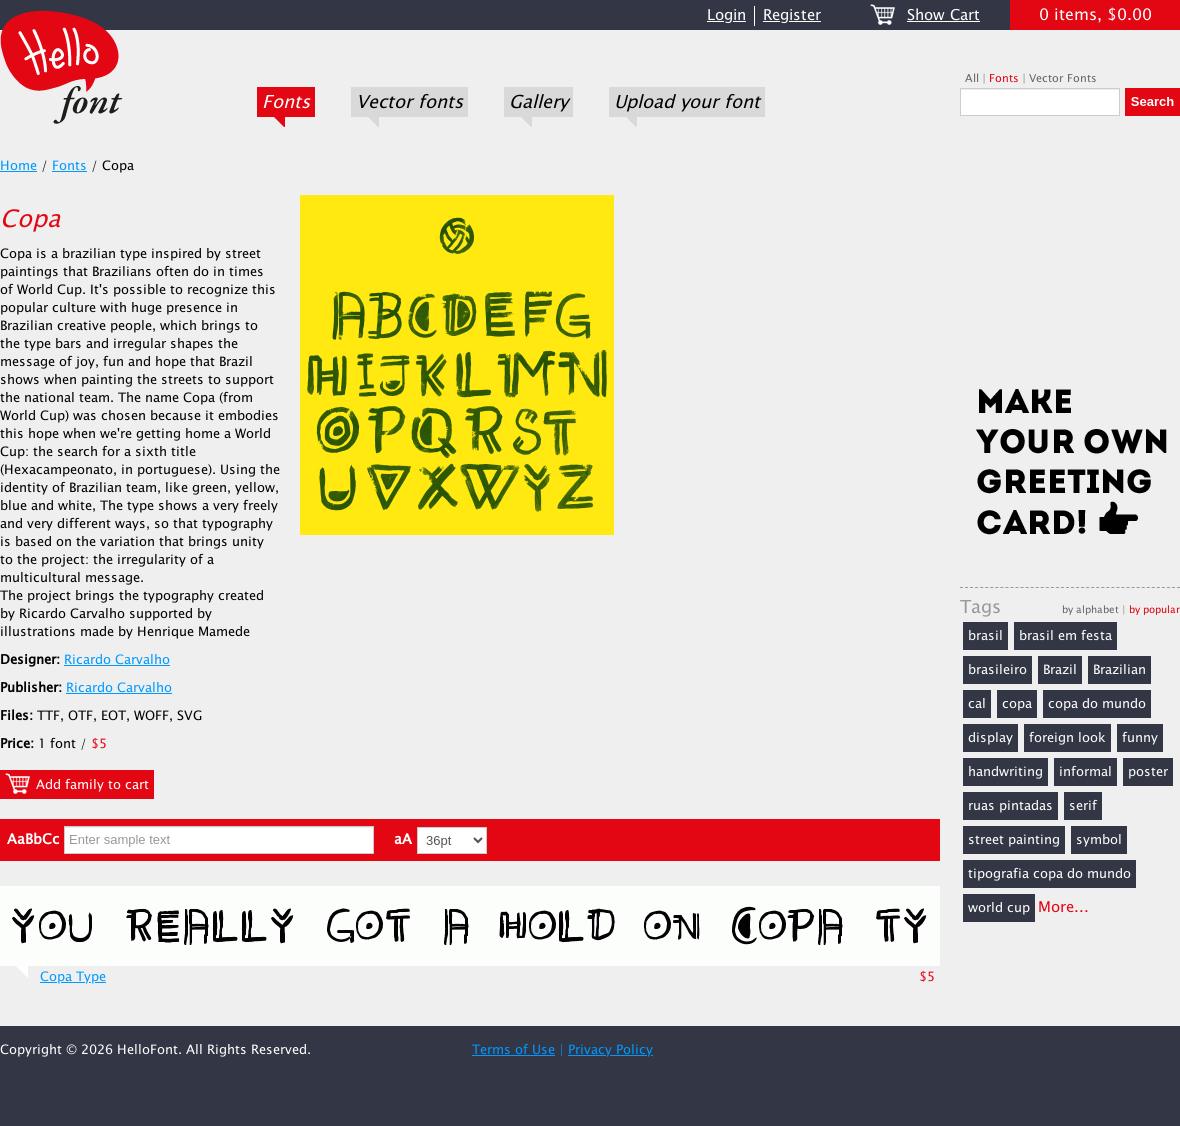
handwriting (1005, 772)
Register (792, 15)
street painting (1014, 840)
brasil (985, 636)
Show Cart (943, 15)
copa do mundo (1097, 704)
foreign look (1067, 738)
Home (18, 166)
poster (1148, 772)
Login (726, 15)
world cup (999, 908)
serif (1083, 806)
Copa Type (73, 977)
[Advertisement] (1070, 257)
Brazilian (1119, 670)
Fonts (286, 102)
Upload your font (687, 102)
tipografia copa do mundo (1049, 874)
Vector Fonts (1063, 78)
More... (1063, 907)
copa (1017, 704)
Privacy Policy (610, 1050)
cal (977, 704)
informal (1085, 772)
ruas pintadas (1010, 806)
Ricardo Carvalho (117, 660)
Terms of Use (513, 1050)
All (972, 78)
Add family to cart (77, 784)
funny (1140, 738)
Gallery (538, 102)
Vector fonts (409, 102)
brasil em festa (1065, 636)
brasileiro (997, 670)
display (990, 738)
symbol (1099, 840)
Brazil (1060, 670)
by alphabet (1090, 609)
